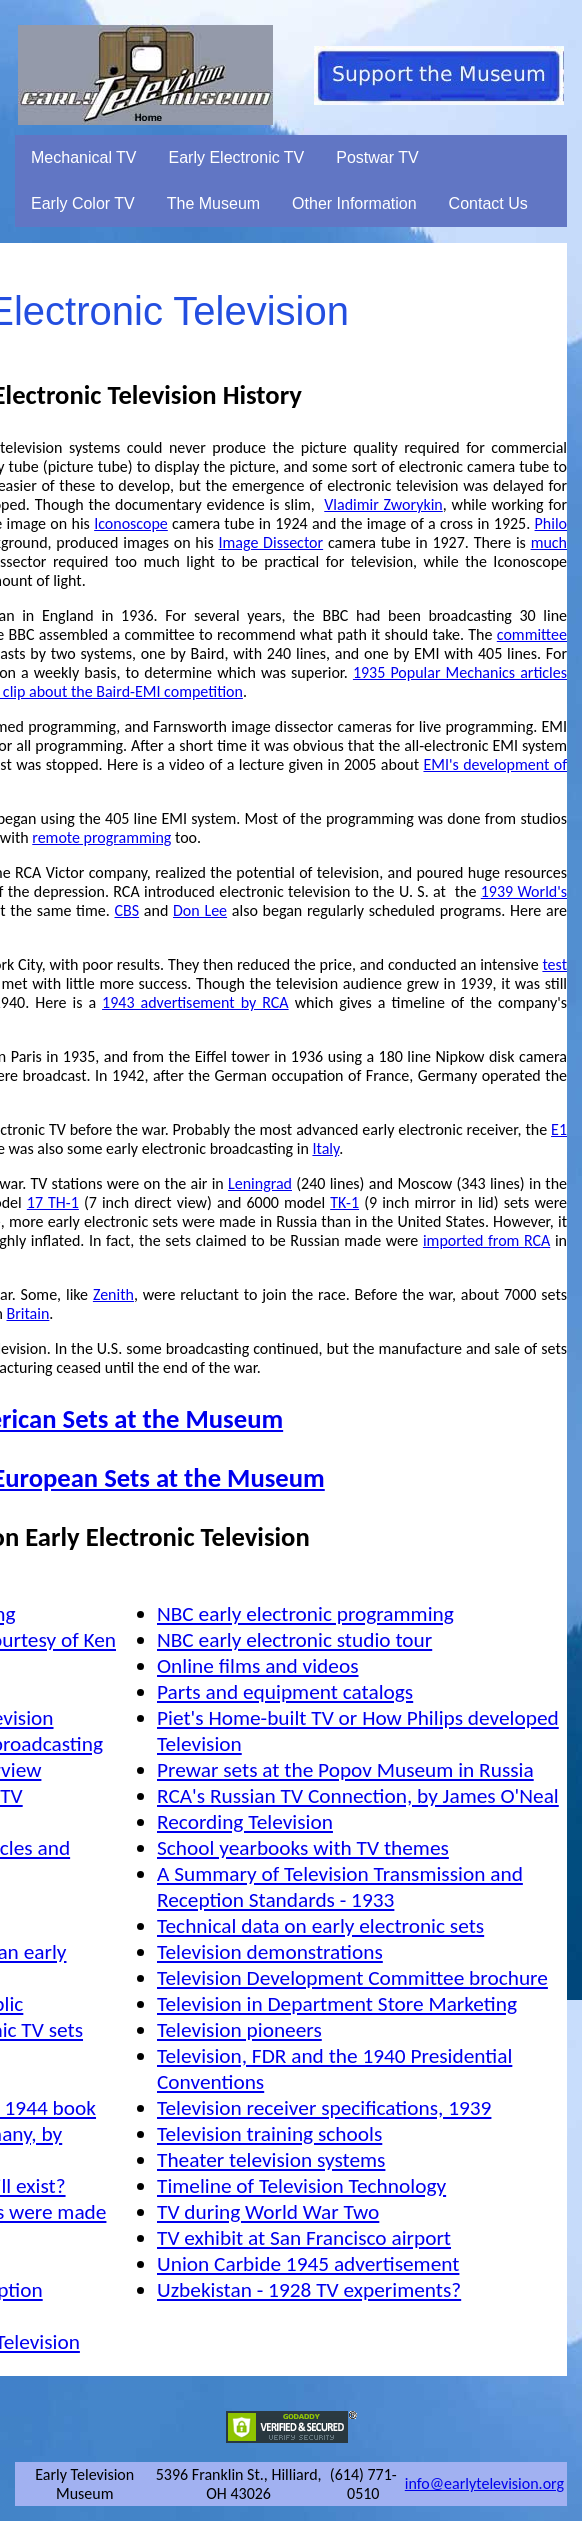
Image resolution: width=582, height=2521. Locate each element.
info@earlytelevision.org (484, 2483)
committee (532, 634)
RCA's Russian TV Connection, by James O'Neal (358, 1796)
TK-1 (344, 1202)
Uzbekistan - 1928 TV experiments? (309, 2290)
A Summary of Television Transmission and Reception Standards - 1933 (340, 1887)
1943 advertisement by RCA (195, 1002)
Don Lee (200, 910)
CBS (127, 910)
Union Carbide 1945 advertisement (308, 2264)
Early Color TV (83, 203)
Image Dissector (271, 542)
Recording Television (245, 1822)
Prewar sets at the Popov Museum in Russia (345, 1770)
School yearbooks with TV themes (303, 1848)
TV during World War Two (268, 2212)
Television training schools (269, 2134)
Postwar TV (377, 157)
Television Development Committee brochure (352, 1978)
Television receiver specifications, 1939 (324, 2108)
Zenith (113, 1294)
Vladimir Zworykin (383, 504)
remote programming (101, 837)
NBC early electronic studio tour (294, 1640)
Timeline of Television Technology (301, 2186)
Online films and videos (258, 1666)
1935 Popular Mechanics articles (460, 672)
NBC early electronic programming (305, 1614)
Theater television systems (271, 2160)
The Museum (213, 203)
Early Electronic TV (237, 157)
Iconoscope (131, 523)
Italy (325, 1148)
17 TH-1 (53, 1202)
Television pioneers (239, 2030)
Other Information (354, 203)
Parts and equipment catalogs (285, 1692)
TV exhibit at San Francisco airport (304, 2238)
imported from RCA (486, 1240)
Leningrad (260, 1183)
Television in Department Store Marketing (337, 2004)
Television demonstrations (270, 1952)
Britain (28, 1313)
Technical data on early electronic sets (320, 1926)
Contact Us (488, 203)
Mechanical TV (84, 157)
